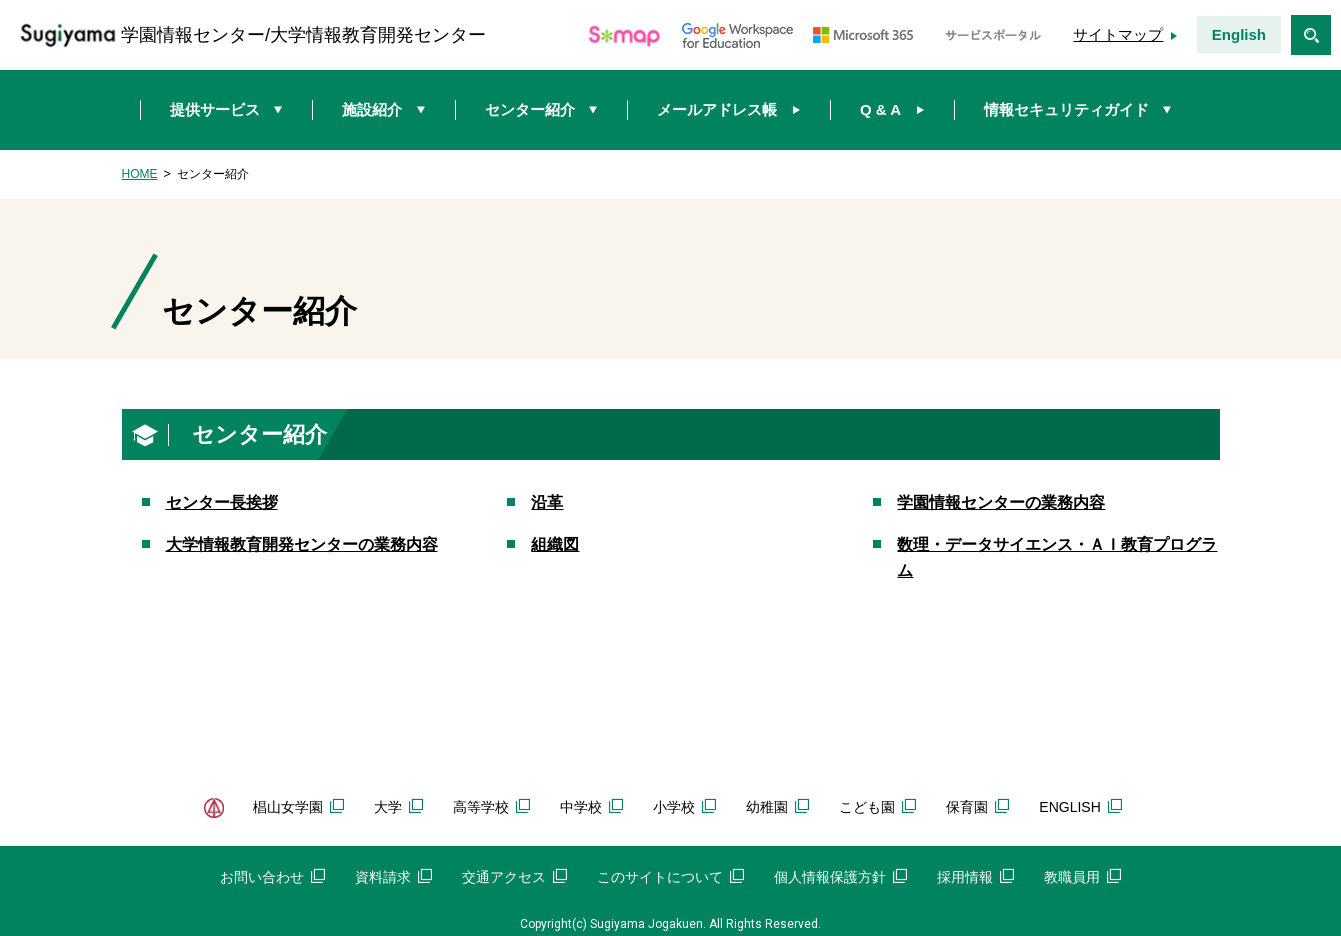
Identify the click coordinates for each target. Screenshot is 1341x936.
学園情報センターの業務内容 (1001, 502)
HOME (140, 174)
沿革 (547, 502)
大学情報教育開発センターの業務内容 (302, 544)
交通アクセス (514, 877)
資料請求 (393, 877)
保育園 (977, 807)
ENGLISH (1080, 807)
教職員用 (1082, 877)
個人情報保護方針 (840, 877)
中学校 (591, 807)
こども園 (877, 807)
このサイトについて (670, 877)
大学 (398, 807)
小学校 (684, 807)
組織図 (555, 544)
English (1239, 34)
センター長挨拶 (222, 502)
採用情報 (975, 877)
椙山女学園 (298, 807)
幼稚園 (777, 807)
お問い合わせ (272, 877)
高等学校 (491, 807)
